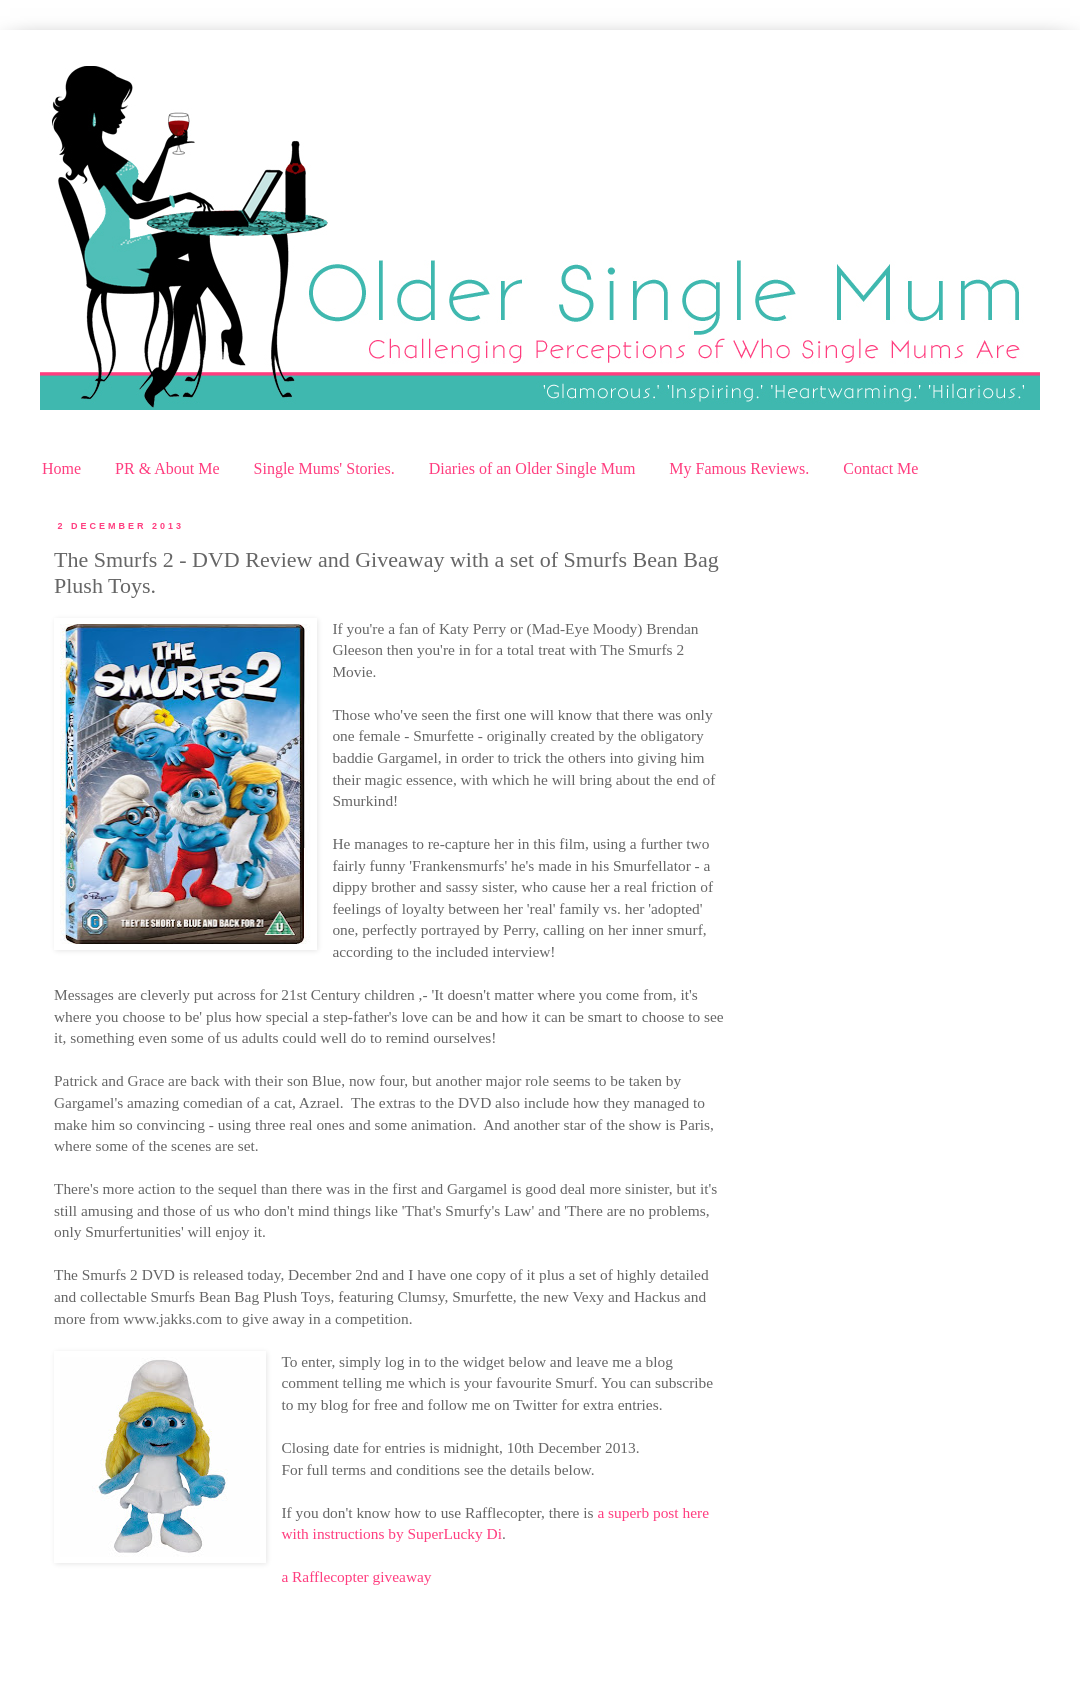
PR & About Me (167, 468)
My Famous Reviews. (739, 468)
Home (61, 468)
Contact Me (880, 468)
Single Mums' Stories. (324, 468)
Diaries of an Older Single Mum (532, 468)
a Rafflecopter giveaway (356, 1576)
